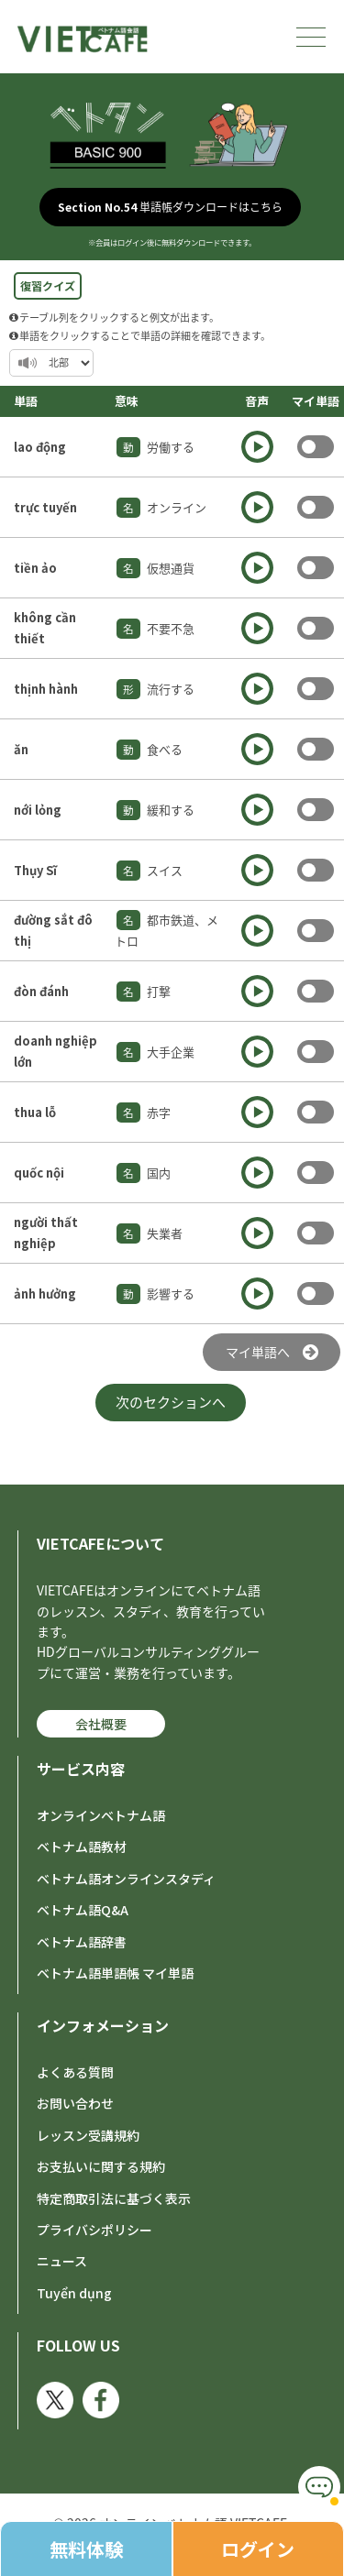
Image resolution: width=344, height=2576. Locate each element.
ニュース (62, 2261)
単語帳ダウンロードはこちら (170, 207)
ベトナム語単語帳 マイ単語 (115, 1973)
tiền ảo (35, 567)
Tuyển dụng (74, 2293)
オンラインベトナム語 (101, 1815)
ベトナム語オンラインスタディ (126, 1878)
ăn (21, 749)
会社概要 (101, 1724)
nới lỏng (37, 809)
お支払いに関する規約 (101, 2166)
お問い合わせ (75, 2103)
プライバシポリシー (94, 2229)
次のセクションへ (171, 1402)
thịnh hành (46, 688)
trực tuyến (45, 507)
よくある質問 (75, 2072)
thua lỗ (35, 1112)
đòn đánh (41, 991)
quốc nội (39, 1172)
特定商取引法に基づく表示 (114, 2198)
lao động (40, 446)
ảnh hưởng (45, 1293)
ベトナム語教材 (82, 1846)
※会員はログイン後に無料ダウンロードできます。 (172, 242)
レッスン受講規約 (88, 2135)
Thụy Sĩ (35, 870)
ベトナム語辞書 (82, 1942)
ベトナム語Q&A (82, 1910)
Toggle (315, 446)
